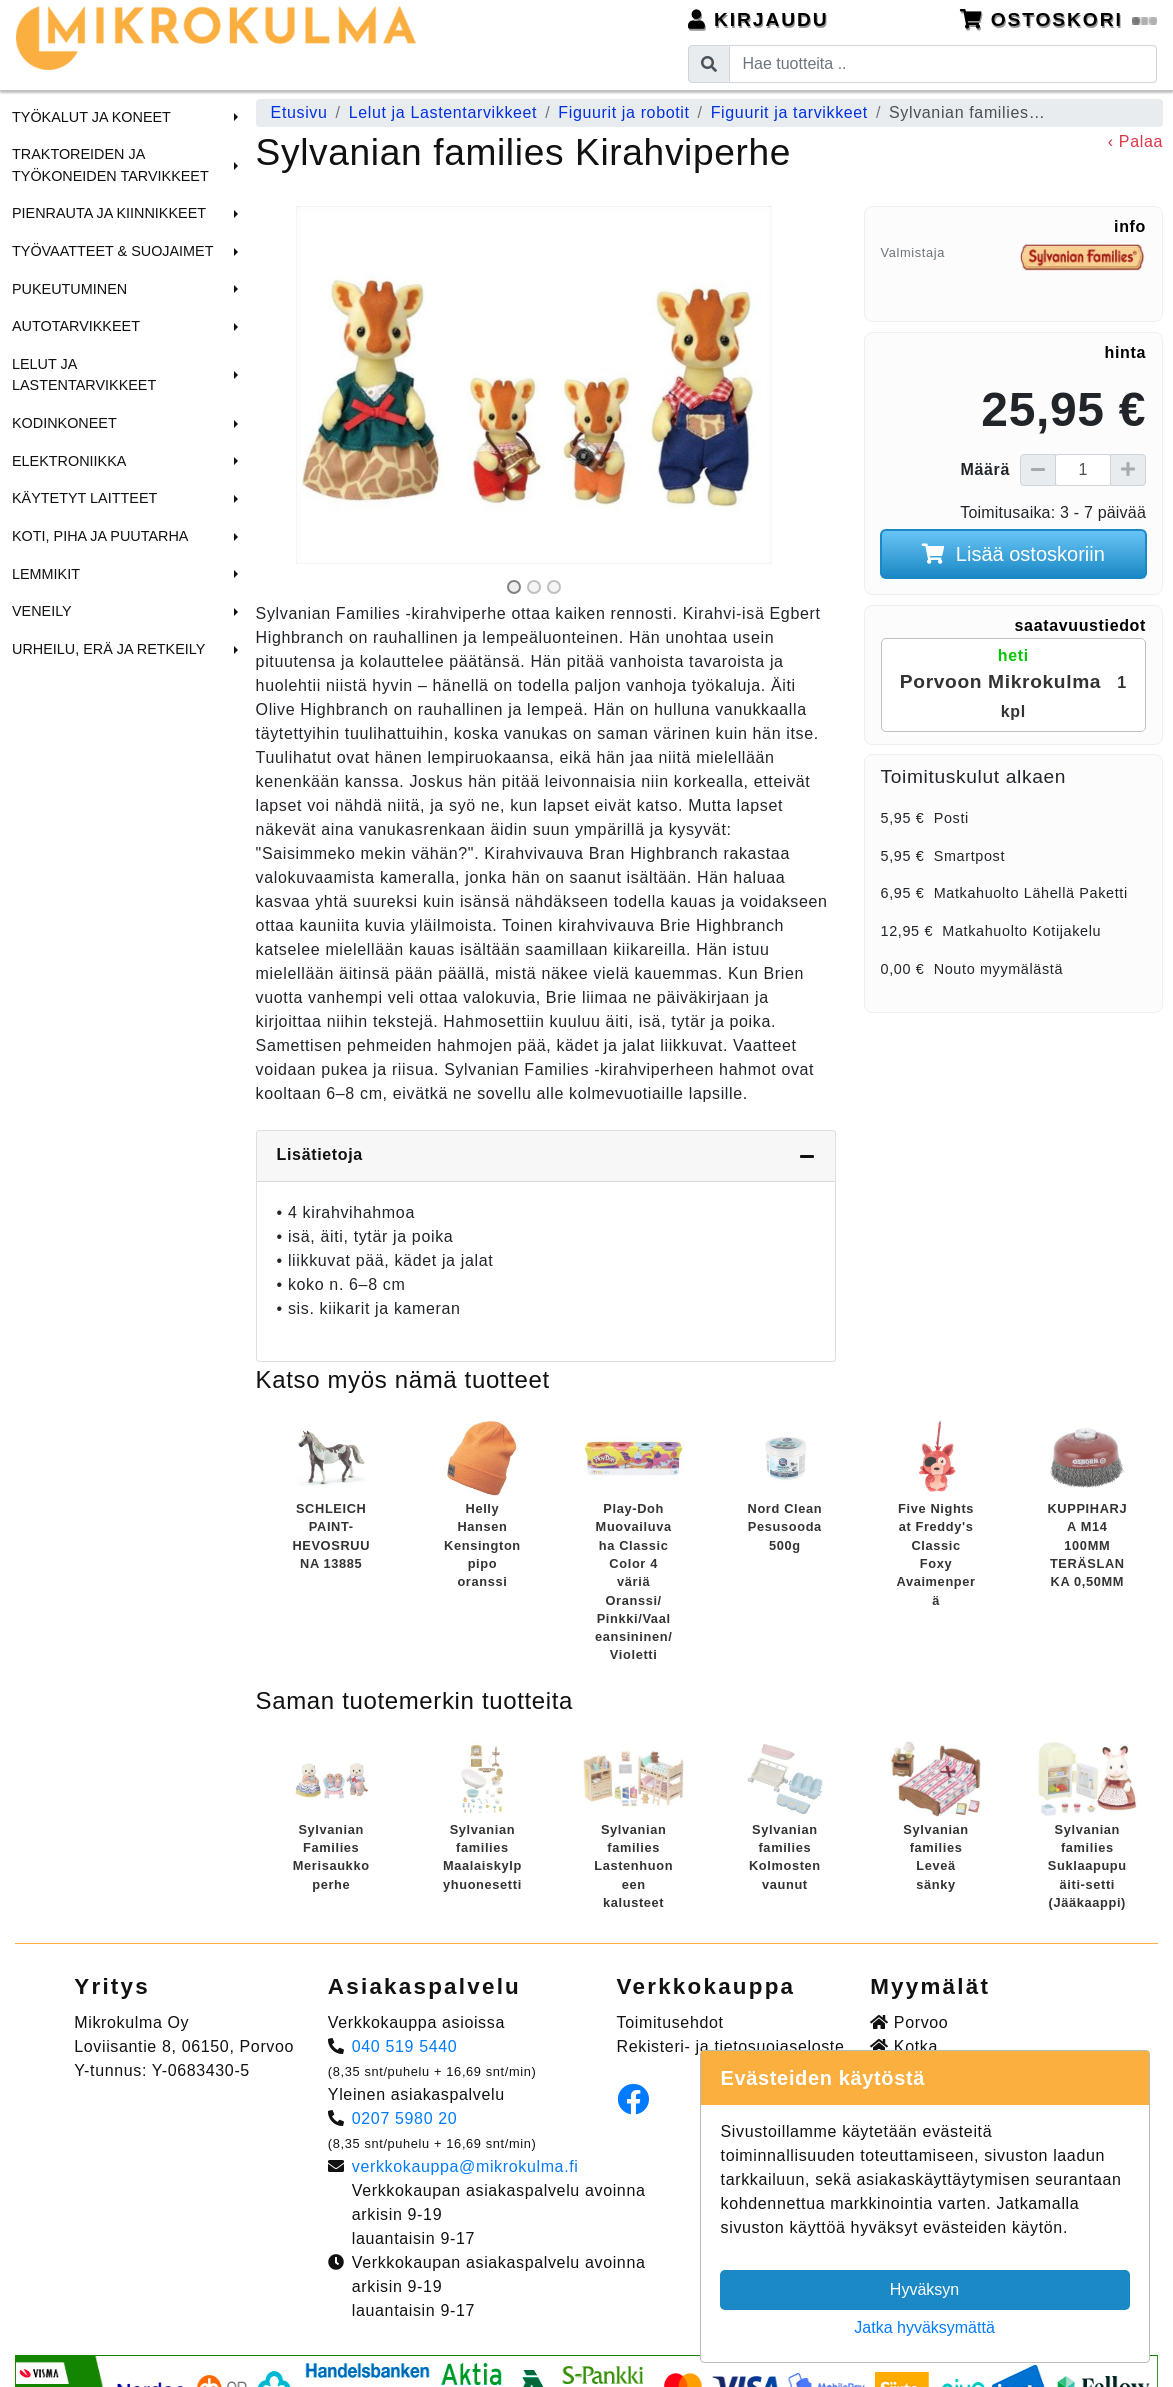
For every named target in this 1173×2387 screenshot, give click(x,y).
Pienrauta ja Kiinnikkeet (109, 213)
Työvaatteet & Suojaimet (113, 251)
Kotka (904, 2046)
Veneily (42, 611)
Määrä (985, 469)
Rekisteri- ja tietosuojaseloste (731, 2046)
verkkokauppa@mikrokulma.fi (465, 2166)
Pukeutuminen (69, 289)
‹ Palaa (1135, 141)
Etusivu (299, 112)
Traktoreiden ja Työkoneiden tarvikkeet (110, 165)
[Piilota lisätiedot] (807, 1156)
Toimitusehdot (670, 2022)
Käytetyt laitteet (84, 498)
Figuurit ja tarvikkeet (789, 112)
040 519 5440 (405, 2046)
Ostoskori (1059, 19)
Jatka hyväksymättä (924, 2327)
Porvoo (909, 2022)
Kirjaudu (758, 19)
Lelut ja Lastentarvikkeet (84, 375)
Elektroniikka (69, 461)
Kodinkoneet (64, 423)
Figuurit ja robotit (623, 112)
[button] (233, 117)
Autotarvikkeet (76, 326)
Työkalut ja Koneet (91, 117)
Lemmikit (46, 574)
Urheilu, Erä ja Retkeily (108, 649)
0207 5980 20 (405, 2118)
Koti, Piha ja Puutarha (100, 536)
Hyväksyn (924, 2289)
